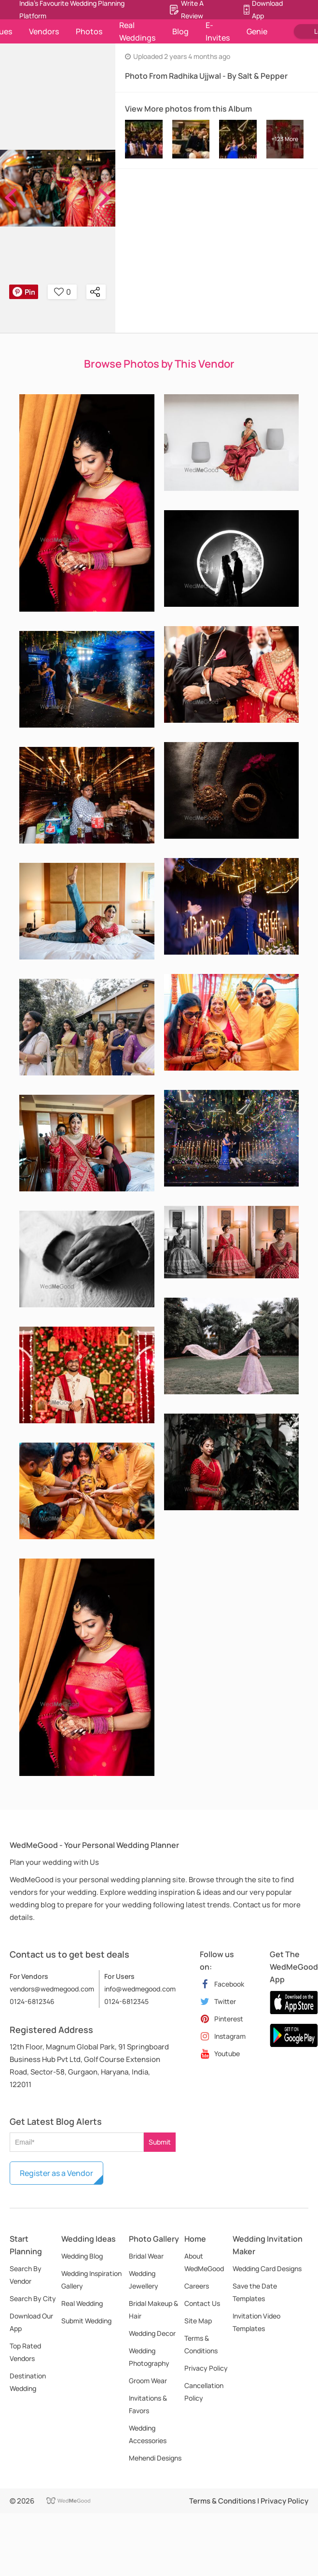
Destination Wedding (28, 2382)
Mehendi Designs (155, 2457)
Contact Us (202, 2303)
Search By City (33, 2298)
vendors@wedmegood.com (52, 1988)
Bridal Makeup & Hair (153, 2309)
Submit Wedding (86, 2320)
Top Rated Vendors (25, 2352)
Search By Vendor (25, 2275)
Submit (160, 2142)
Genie (257, 31)
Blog (180, 31)
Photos (89, 31)
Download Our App (31, 2322)
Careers (196, 2285)
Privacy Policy (206, 2368)
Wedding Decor (152, 2333)
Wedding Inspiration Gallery (91, 2279)
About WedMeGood (204, 2262)
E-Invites (218, 31)
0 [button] (62, 291)
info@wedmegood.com (140, 1988)
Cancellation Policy (203, 2392)
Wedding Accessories (147, 2434)
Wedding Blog (82, 2256)
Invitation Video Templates (256, 2322)
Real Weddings (137, 31)
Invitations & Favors (148, 2404)
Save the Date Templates (255, 2292)
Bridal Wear (146, 2256)
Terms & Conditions (201, 2344)
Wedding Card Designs (267, 2268)
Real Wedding (82, 2303)
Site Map (198, 2320)
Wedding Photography (149, 2357)
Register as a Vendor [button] (56, 2173)
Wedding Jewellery (143, 2279)
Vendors (44, 31)
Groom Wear (148, 2380)
